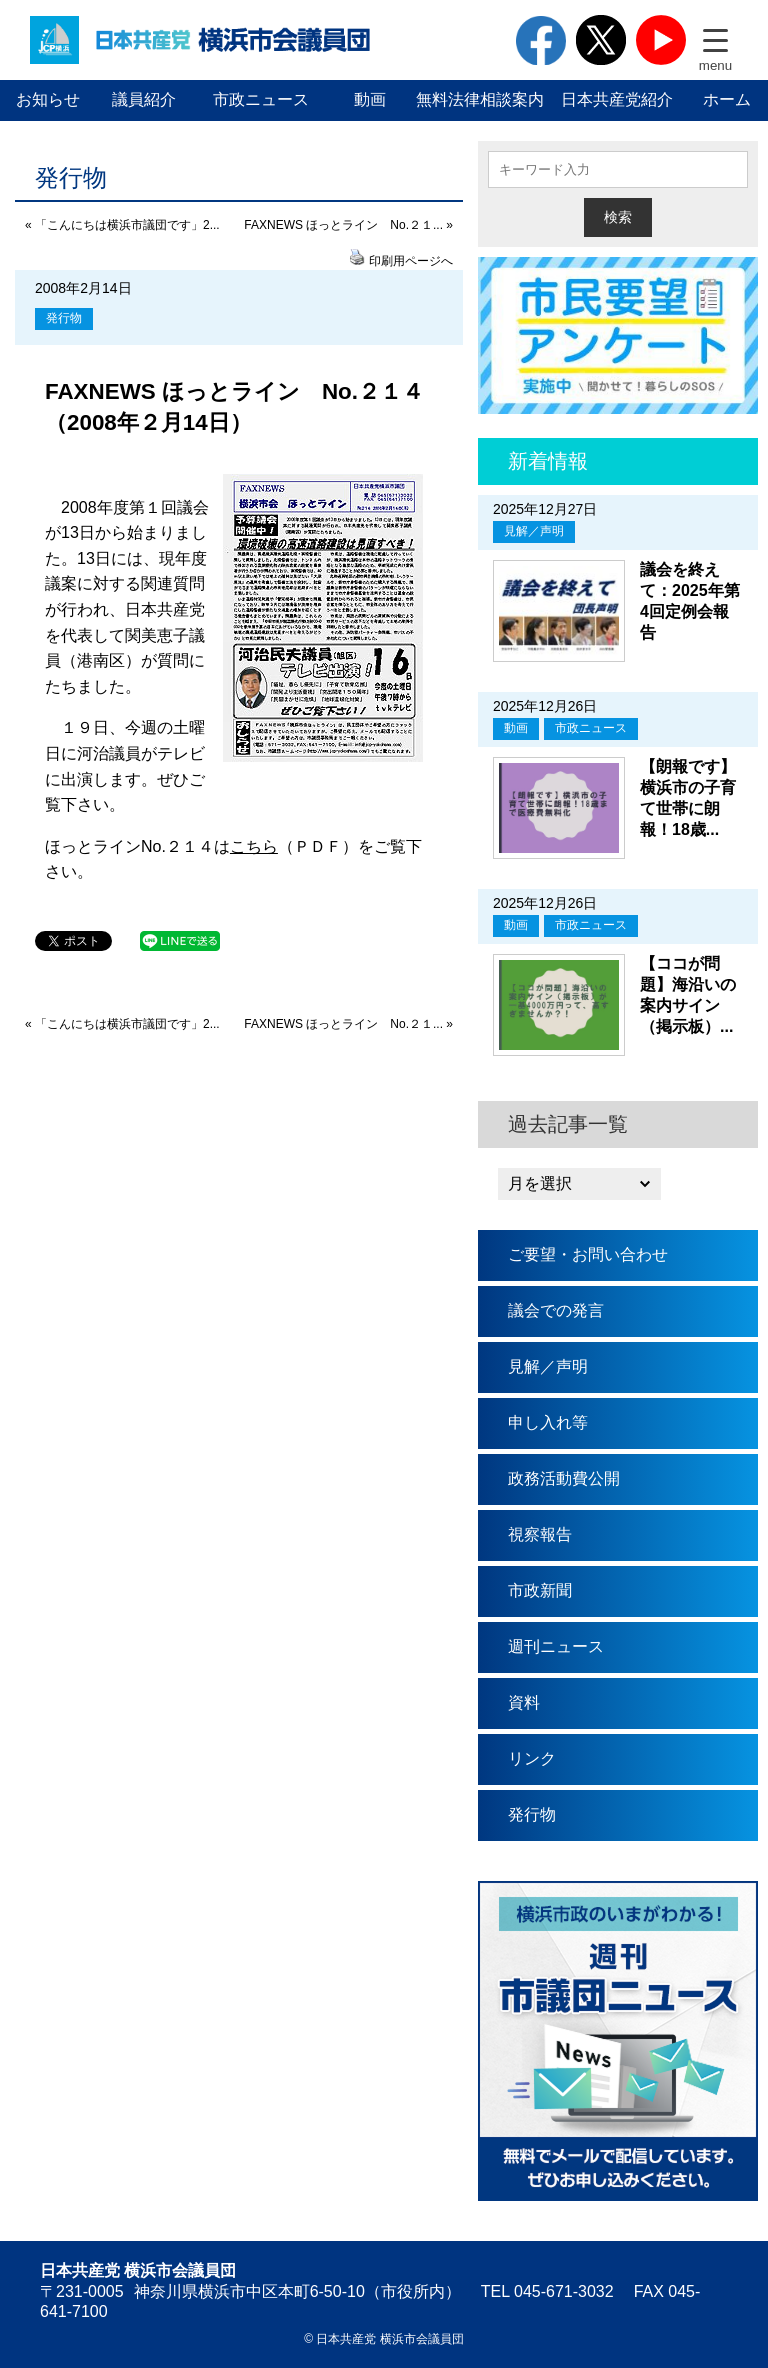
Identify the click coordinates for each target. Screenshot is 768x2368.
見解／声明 (534, 531)
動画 (370, 99)
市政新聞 (540, 1590)
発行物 (64, 318)
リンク (532, 1758)
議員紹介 (144, 99)
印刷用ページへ (411, 261)
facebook (541, 40)
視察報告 (540, 1534)
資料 (524, 1702)
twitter (601, 40)
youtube (661, 40)
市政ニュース (261, 99)
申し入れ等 (548, 1422)
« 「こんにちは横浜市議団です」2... (122, 225)
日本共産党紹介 (617, 99)
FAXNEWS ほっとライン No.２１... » (348, 225)
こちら (254, 846)
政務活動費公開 (564, 1478)
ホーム (727, 99)
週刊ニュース (556, 1646)
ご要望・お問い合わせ (588, 1254)
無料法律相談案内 (480, 99)
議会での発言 (556, 1310)
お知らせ (48, 99)
